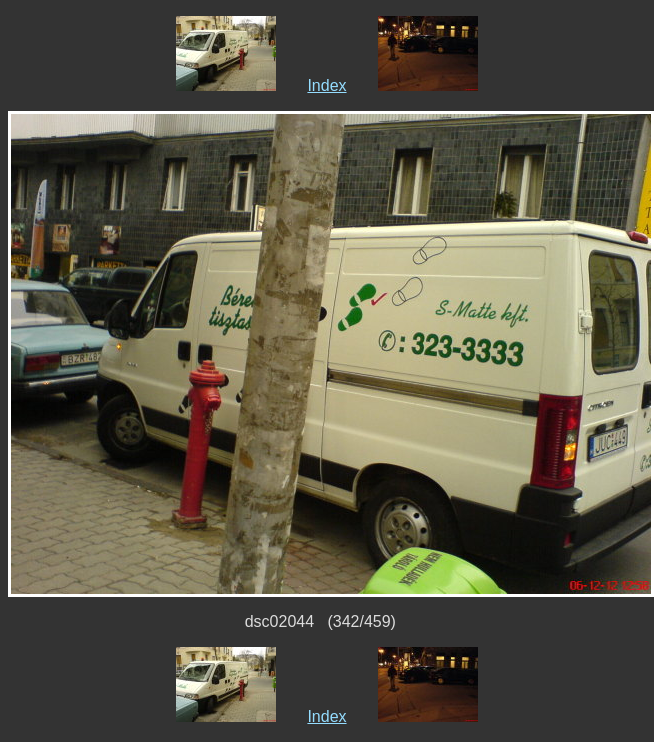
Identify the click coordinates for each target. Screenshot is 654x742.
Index (326, 85)
